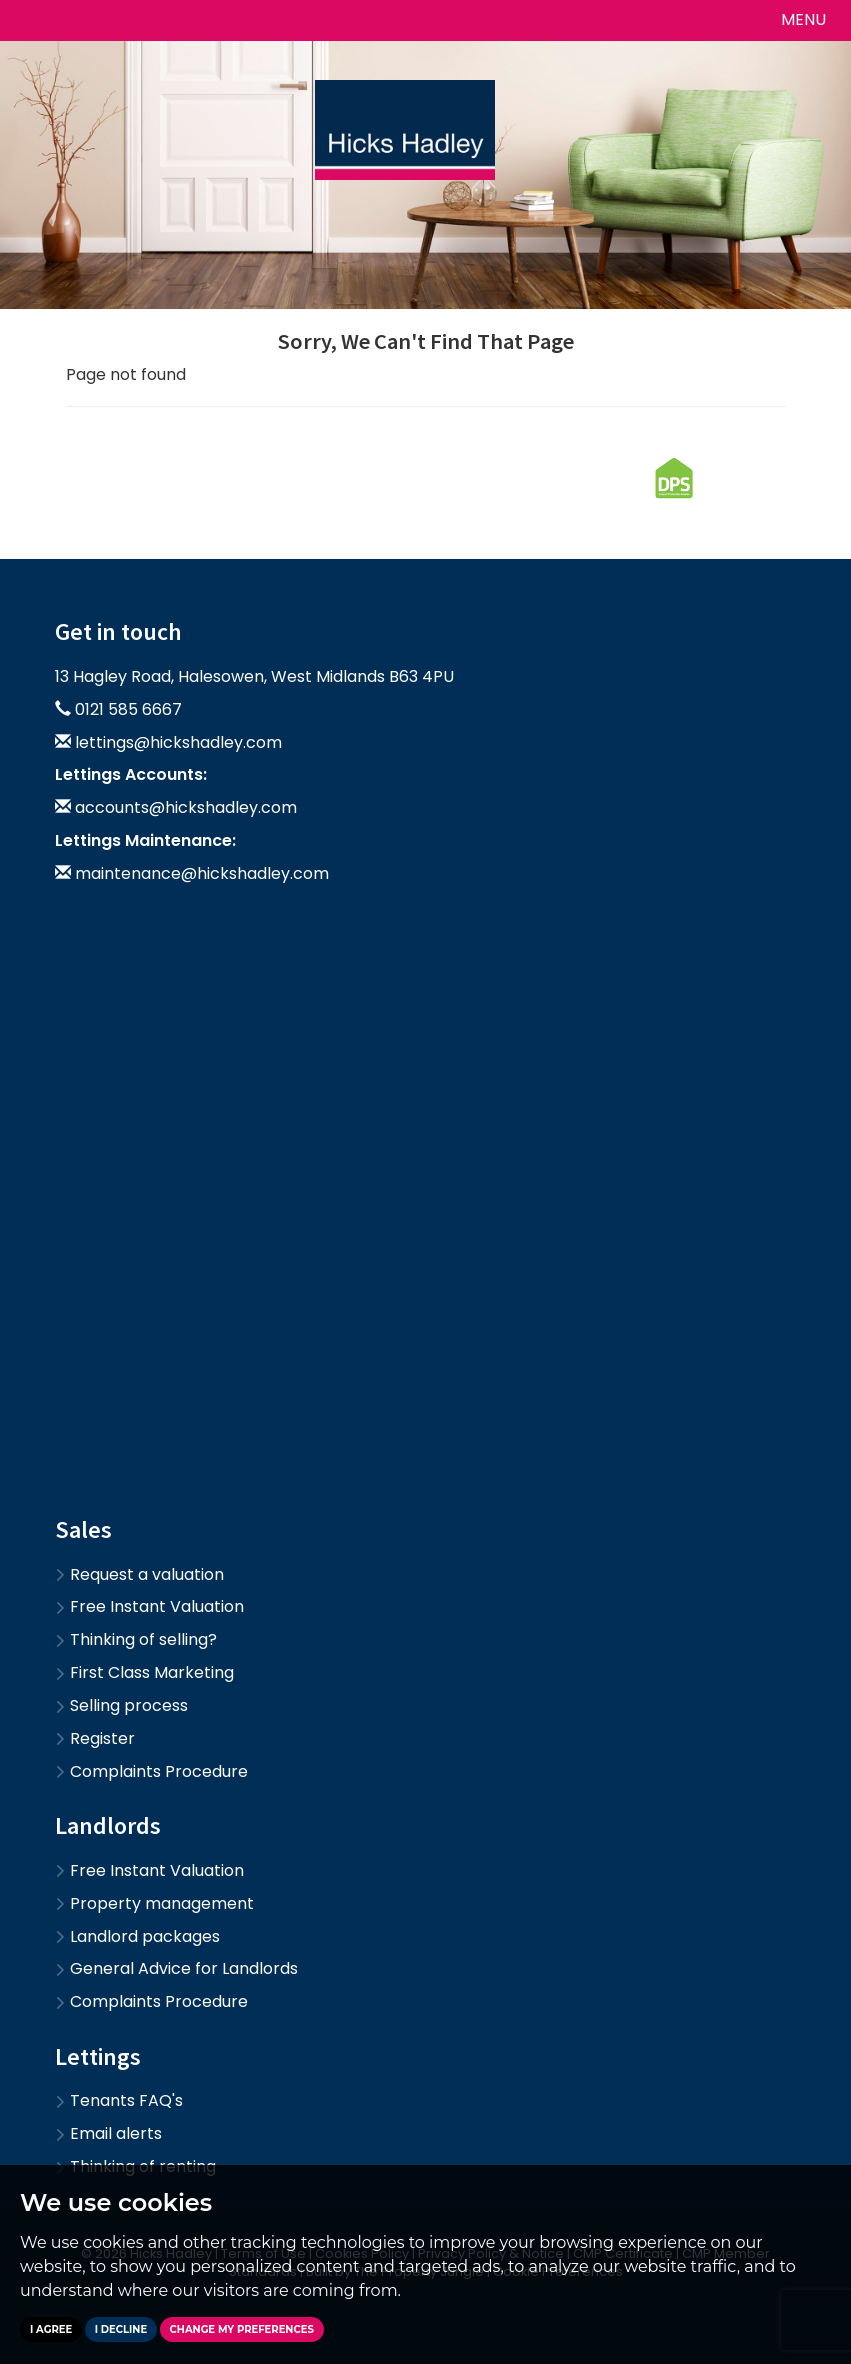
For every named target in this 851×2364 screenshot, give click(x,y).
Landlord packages (137, 1936)
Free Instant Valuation (149, 1606)
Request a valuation (139, 1574)
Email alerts (108, 2133)
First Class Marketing (144, 1672)
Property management (154, 1903)
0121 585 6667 (128, 709)
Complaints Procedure (151, 1771)
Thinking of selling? (136, 1639)
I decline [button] (121, 2329)
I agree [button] (51, 2329)
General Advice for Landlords (176, 1968)
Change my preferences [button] (242, 2329)
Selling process (121, 1705)
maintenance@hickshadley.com (202, 873)
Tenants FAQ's (119, 2100)
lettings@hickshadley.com (178, 742)
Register (95, 1738)
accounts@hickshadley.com (186, 807)
